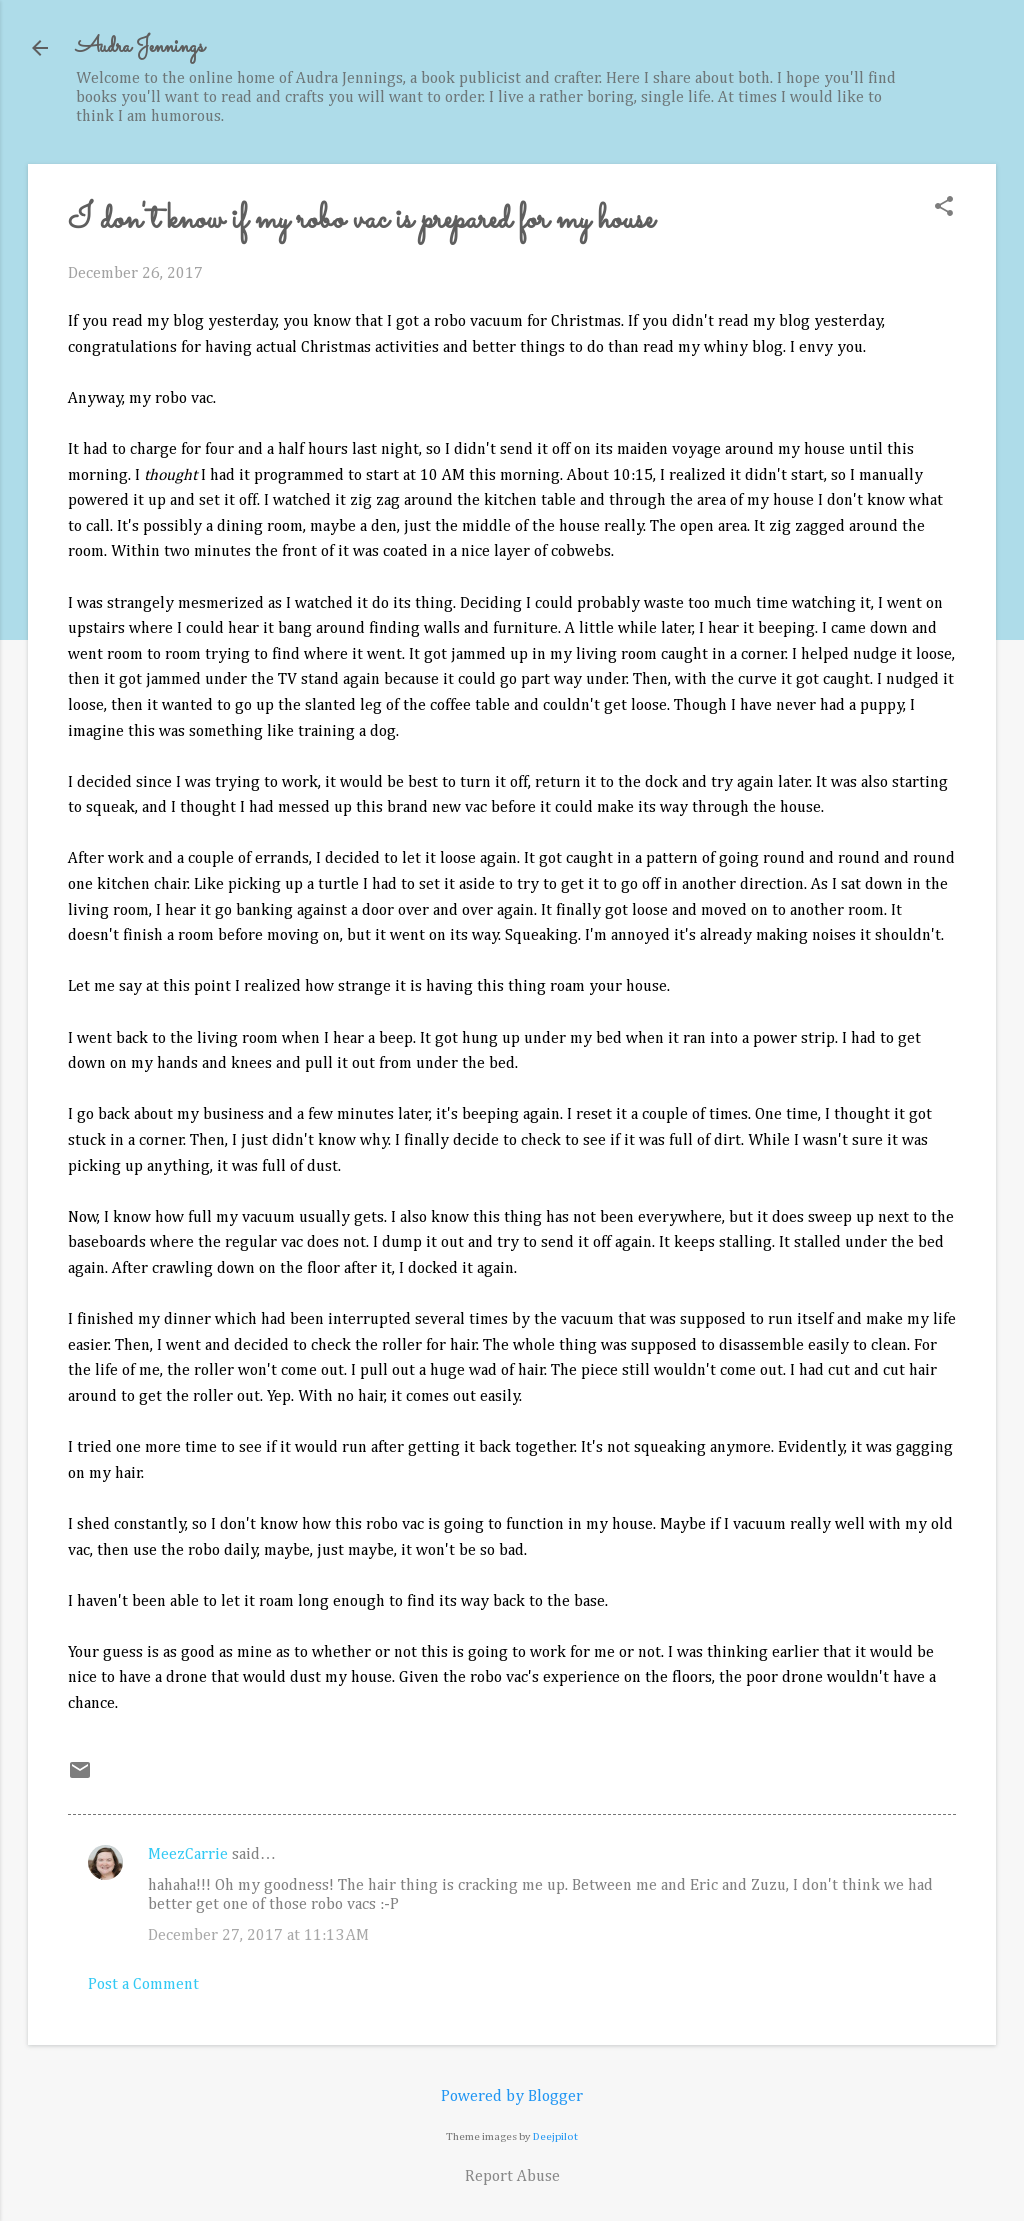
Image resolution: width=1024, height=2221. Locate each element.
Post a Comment (143, 1985)
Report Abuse (512, 2177)
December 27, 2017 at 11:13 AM (258, 1936)
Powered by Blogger (512, 2097)
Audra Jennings (140, 47)
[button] (944, 208)
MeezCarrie (188, 1855)
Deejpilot (555, 2136)
